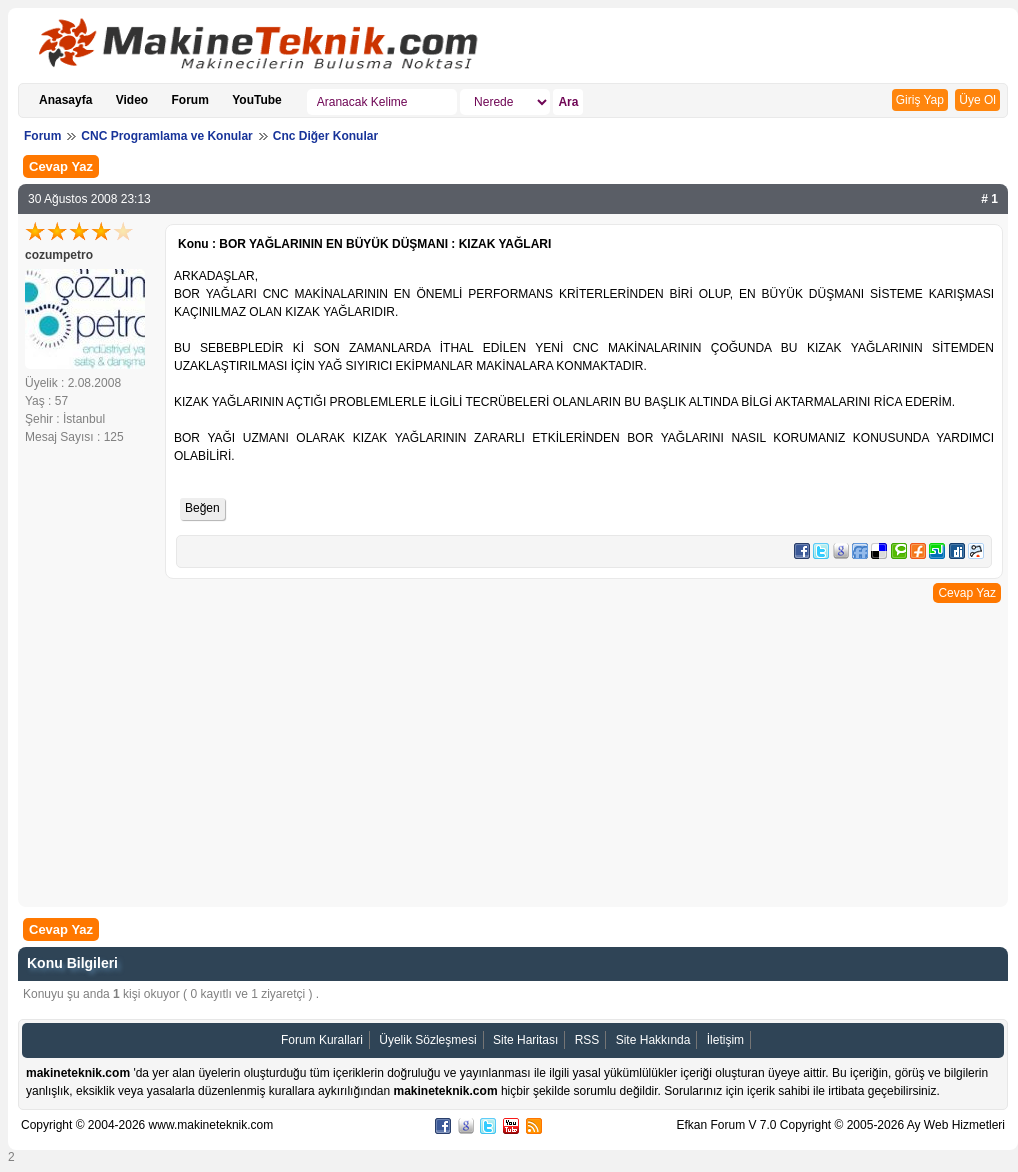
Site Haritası (525, 1040)
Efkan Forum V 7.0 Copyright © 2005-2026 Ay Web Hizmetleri (840, 1125)
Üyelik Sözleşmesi (427, 1040)
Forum (190, 100)
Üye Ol (977, 100)
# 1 (989, 199)
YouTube (257, 100)
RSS (587, 1040)
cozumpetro (59, 255)
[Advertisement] (513, 752)
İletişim (725, 1040)
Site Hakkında (653, 1040)
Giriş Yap (920, 100)
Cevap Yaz (61, 166)
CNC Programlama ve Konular (166, 136)
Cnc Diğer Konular (325, 136)
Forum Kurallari (322, 1040)
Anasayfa (65, 100)
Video (132, 100)
